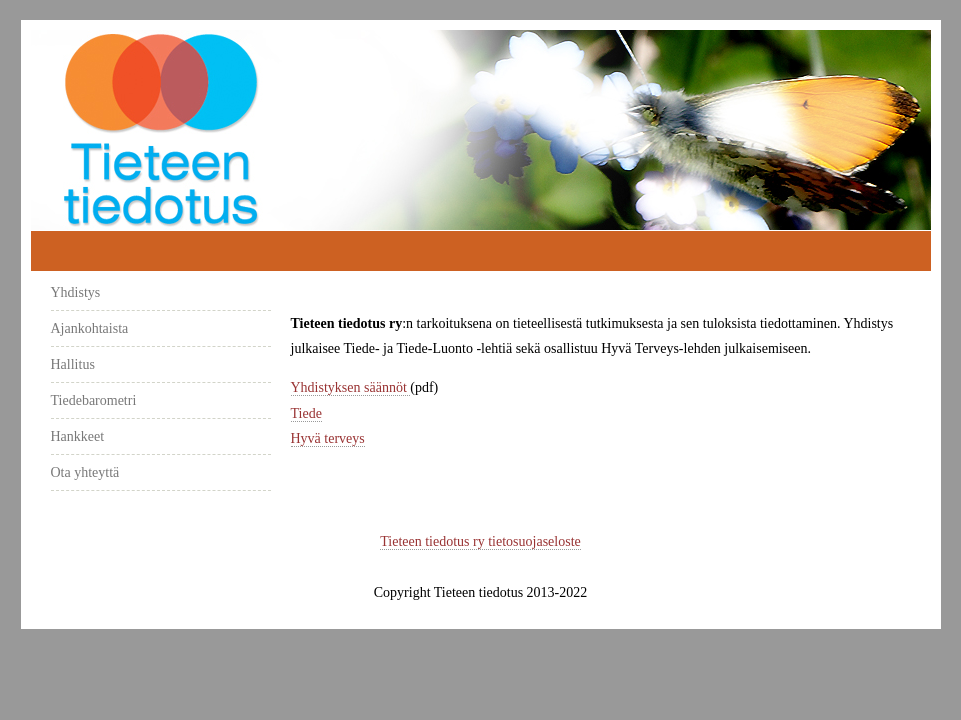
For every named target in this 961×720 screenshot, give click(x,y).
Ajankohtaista (90, 328)
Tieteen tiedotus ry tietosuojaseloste (480, 541)
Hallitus (73, 364)
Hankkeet (78, 436)
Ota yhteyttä (85, 472)
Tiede (306, 413)
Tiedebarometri (94, 400)
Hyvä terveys (328, 438)
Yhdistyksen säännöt (351, 387)
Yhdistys (76, 292)
